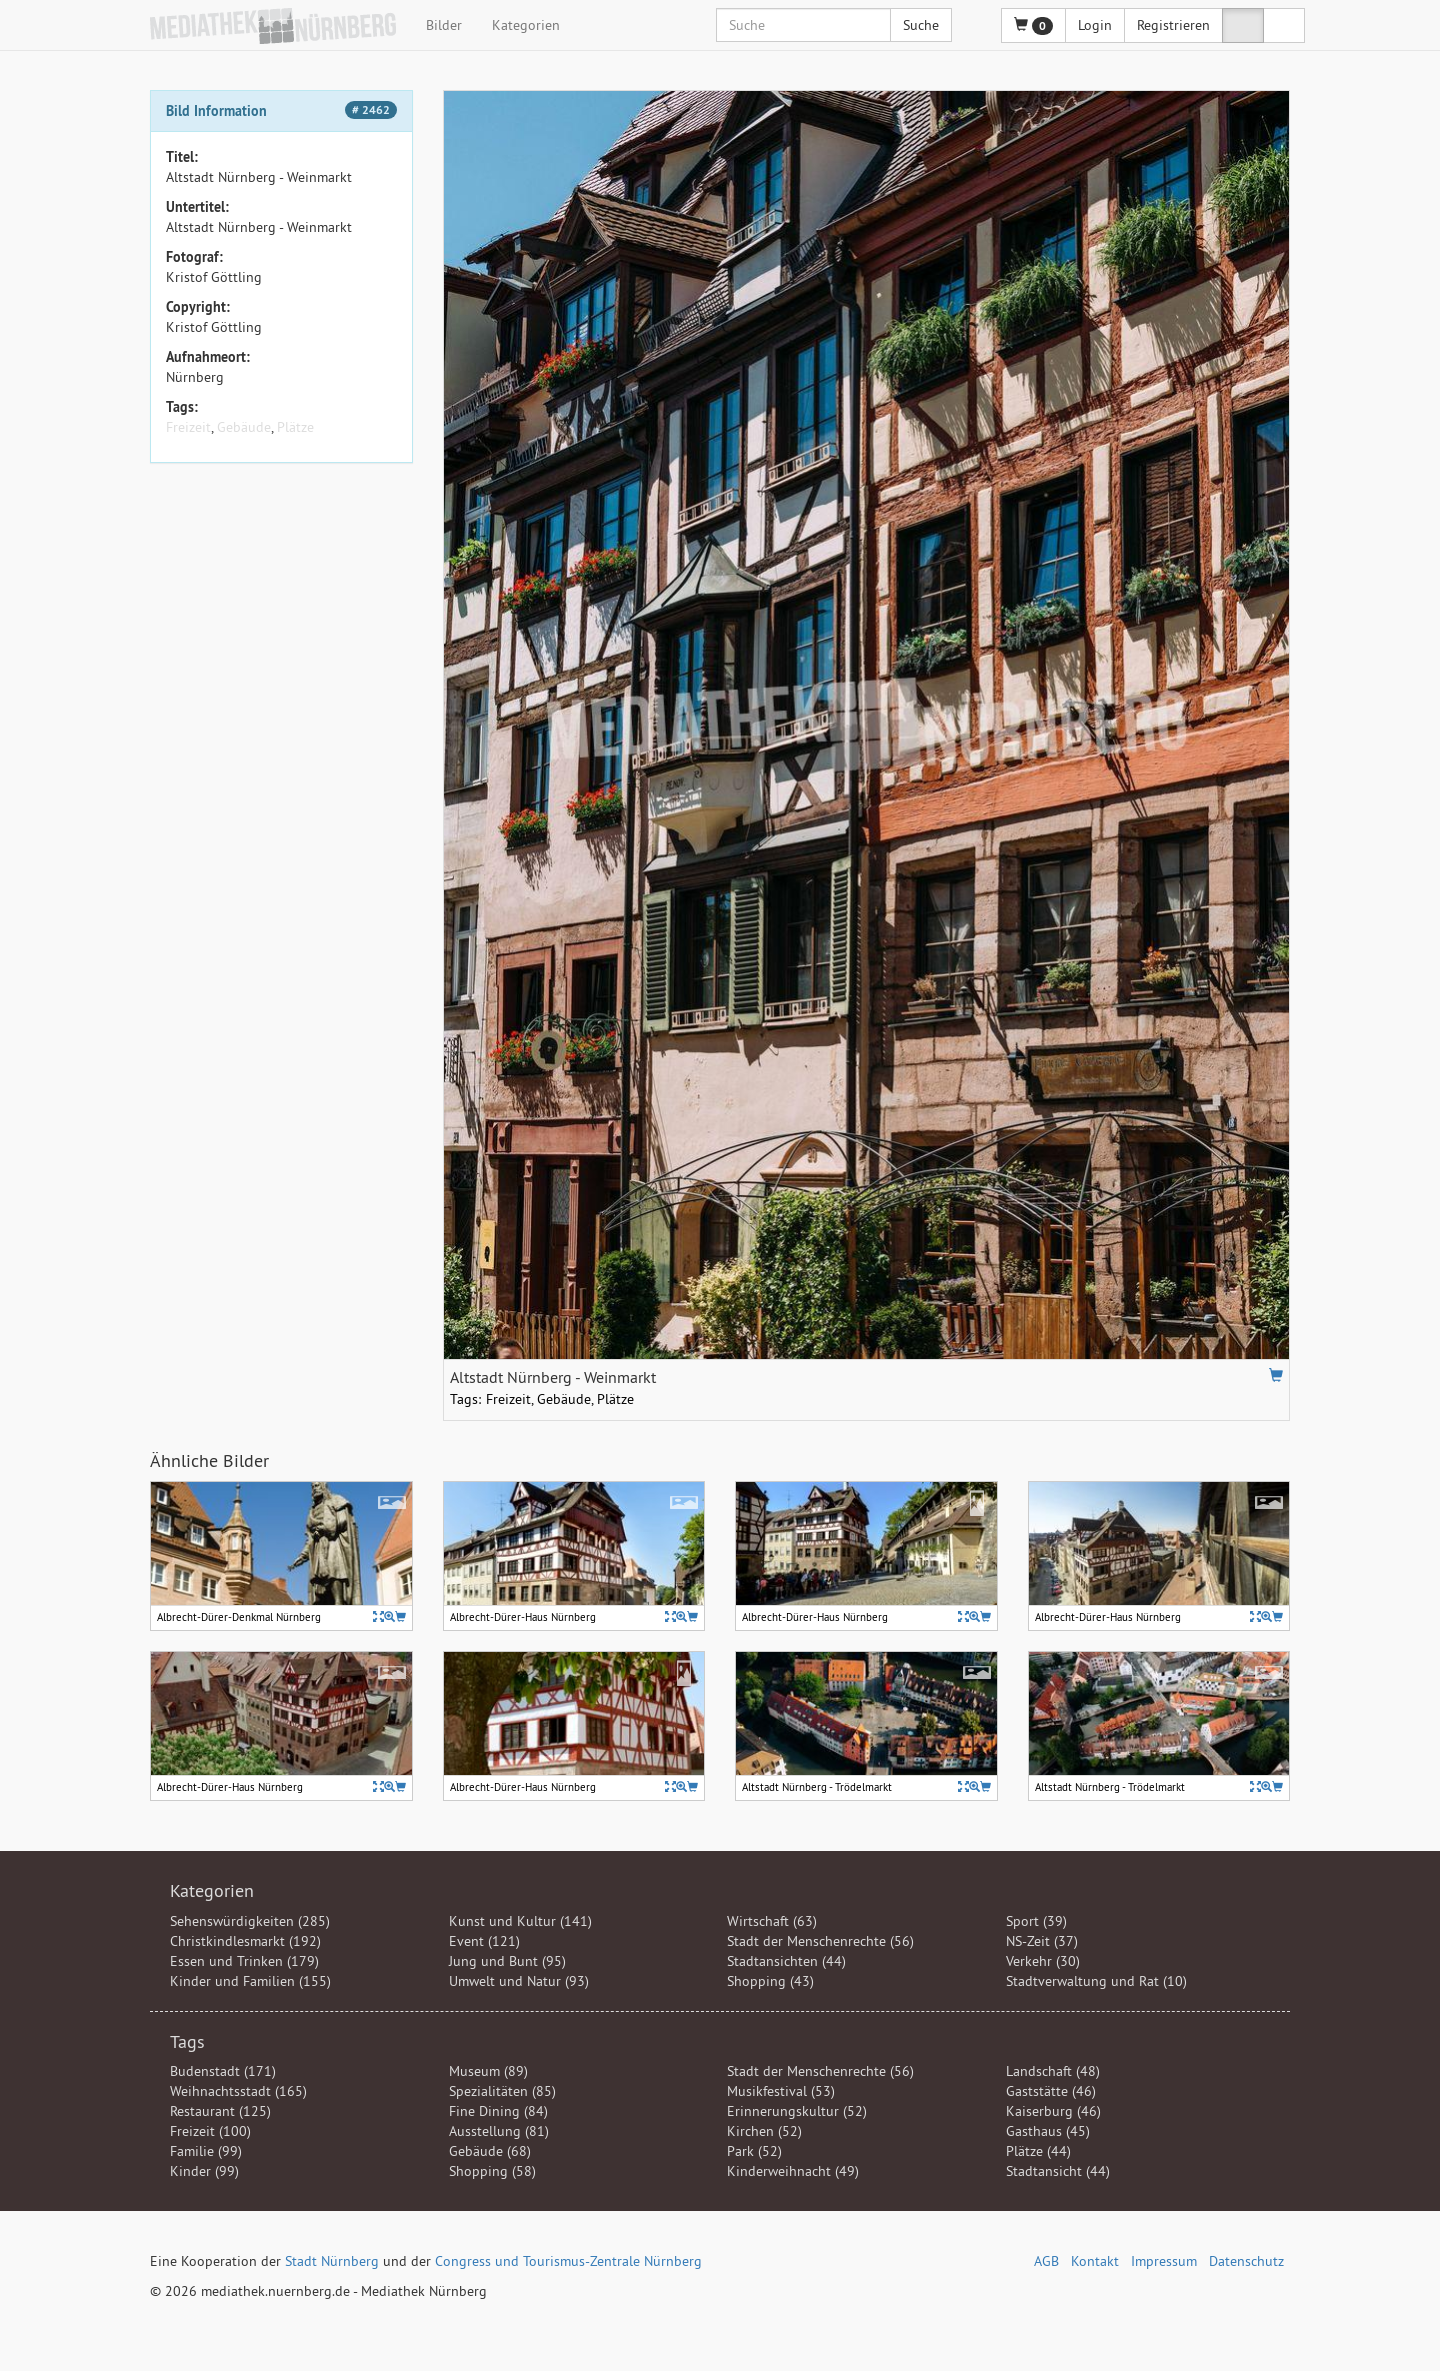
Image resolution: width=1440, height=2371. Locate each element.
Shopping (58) (492, 2171)
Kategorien (526, 25)
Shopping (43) (770, 1981)
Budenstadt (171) (223, 2071)
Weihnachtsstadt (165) (238, 2091)
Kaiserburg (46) (1053, 2111)
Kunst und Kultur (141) (520, 1921)
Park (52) (754, 2151)
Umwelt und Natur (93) (519, 1981)
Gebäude (244, 427)
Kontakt (1095, 2261)
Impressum (1164, 2261)
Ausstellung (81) (499, 2131)
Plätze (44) (1038, 2151)
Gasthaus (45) (1048, 2131)
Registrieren (1173, 25)
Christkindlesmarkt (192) (245, 1941)
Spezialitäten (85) (502, 2091)
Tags (187, 2041)
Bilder (444, 25)
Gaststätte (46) (1051, 2091)
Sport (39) (1036, 1921)
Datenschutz (1246, 2261)
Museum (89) (488, 2071)
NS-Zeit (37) (1042, 1941)
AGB (1046, 2261)
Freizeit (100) (210, 2131)
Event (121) (484, 1941)
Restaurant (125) (220, 2111)
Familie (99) (206, 2151)
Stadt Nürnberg (332, 2261)
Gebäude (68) (490, 2151)
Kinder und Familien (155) (250, 1981)
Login (1095, 25)
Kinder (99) (204, 2171)
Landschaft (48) (1053, 2071)
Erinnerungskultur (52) (797, 2111)
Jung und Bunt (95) (507, 1961)
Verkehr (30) (1043, 1961)
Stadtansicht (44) (1058, 2171)
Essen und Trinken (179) (244, 1961)
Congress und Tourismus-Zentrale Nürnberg (568, 2261)
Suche (921, 25)
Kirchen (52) (764, 2131)
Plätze (295, 427)
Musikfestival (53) (781, 2091)
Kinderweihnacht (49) (793, 2171)
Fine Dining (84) (498, 2111)
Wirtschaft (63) (772, 1921)
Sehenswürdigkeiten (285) (250, 1921)
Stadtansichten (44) (786, 1961)
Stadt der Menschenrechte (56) (820, 1941)
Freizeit (188, 427)
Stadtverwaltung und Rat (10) (1096, 1981)
